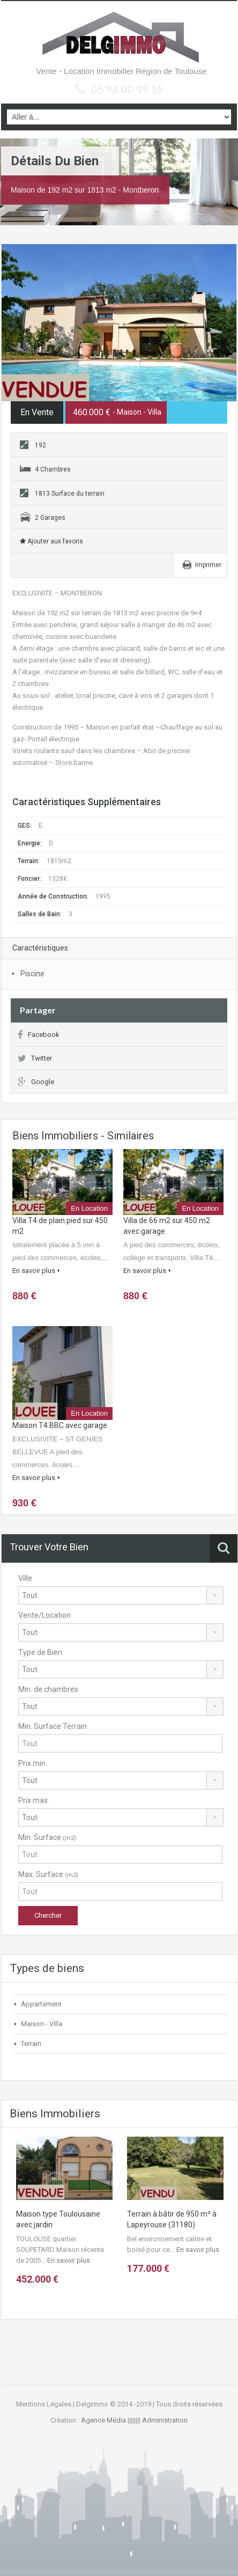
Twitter (35, 1058)
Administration (165, 2420)
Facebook (38, 1035)
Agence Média (103, 2420)
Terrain (31, 2044)
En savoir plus (36, 1271)
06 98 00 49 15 (127, 89)
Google (36, 1082)
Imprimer (208, 565)
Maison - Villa (41, 2024)
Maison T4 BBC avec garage (59, 1425)
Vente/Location (44, 1615)
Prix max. (33, 1800)
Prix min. (32, 1763)
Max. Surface (48, 1874)
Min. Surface (47, 1837)
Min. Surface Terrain (52, 1726)
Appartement (41, 2004)
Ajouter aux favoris (51, 541)
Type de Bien (40, 1652)
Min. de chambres (48, 1689)
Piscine (32, 973)
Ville (25, 1578)
